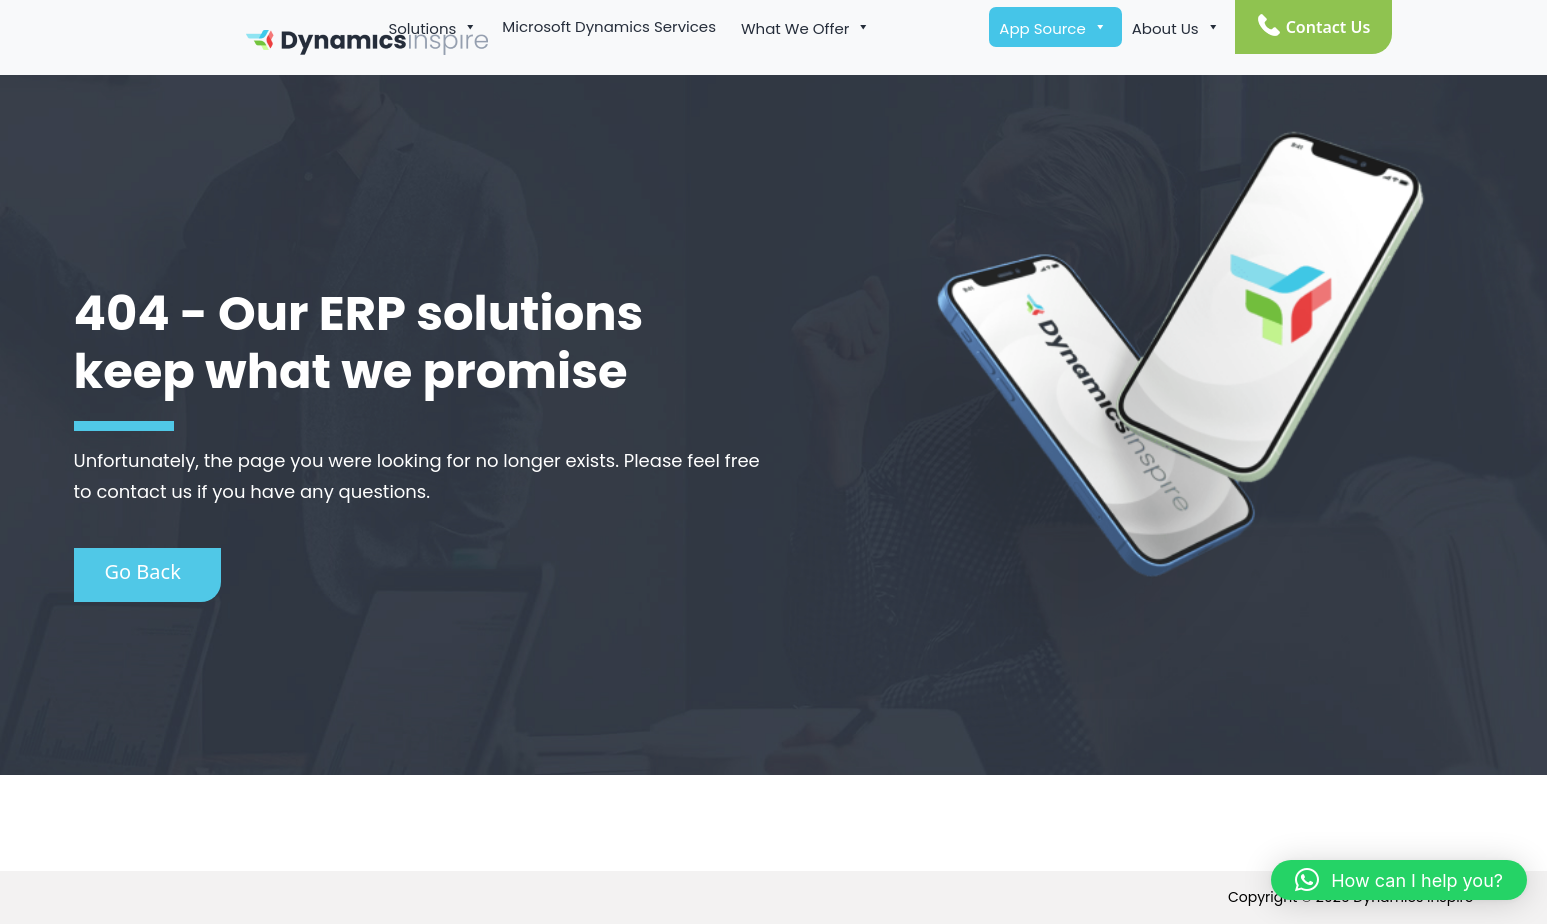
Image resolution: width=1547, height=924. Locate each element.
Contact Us (1328, 27)
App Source (1052, 27)
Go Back (143, 571)
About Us (1176, 27)
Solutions (432, 27)
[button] (1399, 880)
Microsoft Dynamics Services (609, 26)
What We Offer (805, 27)
